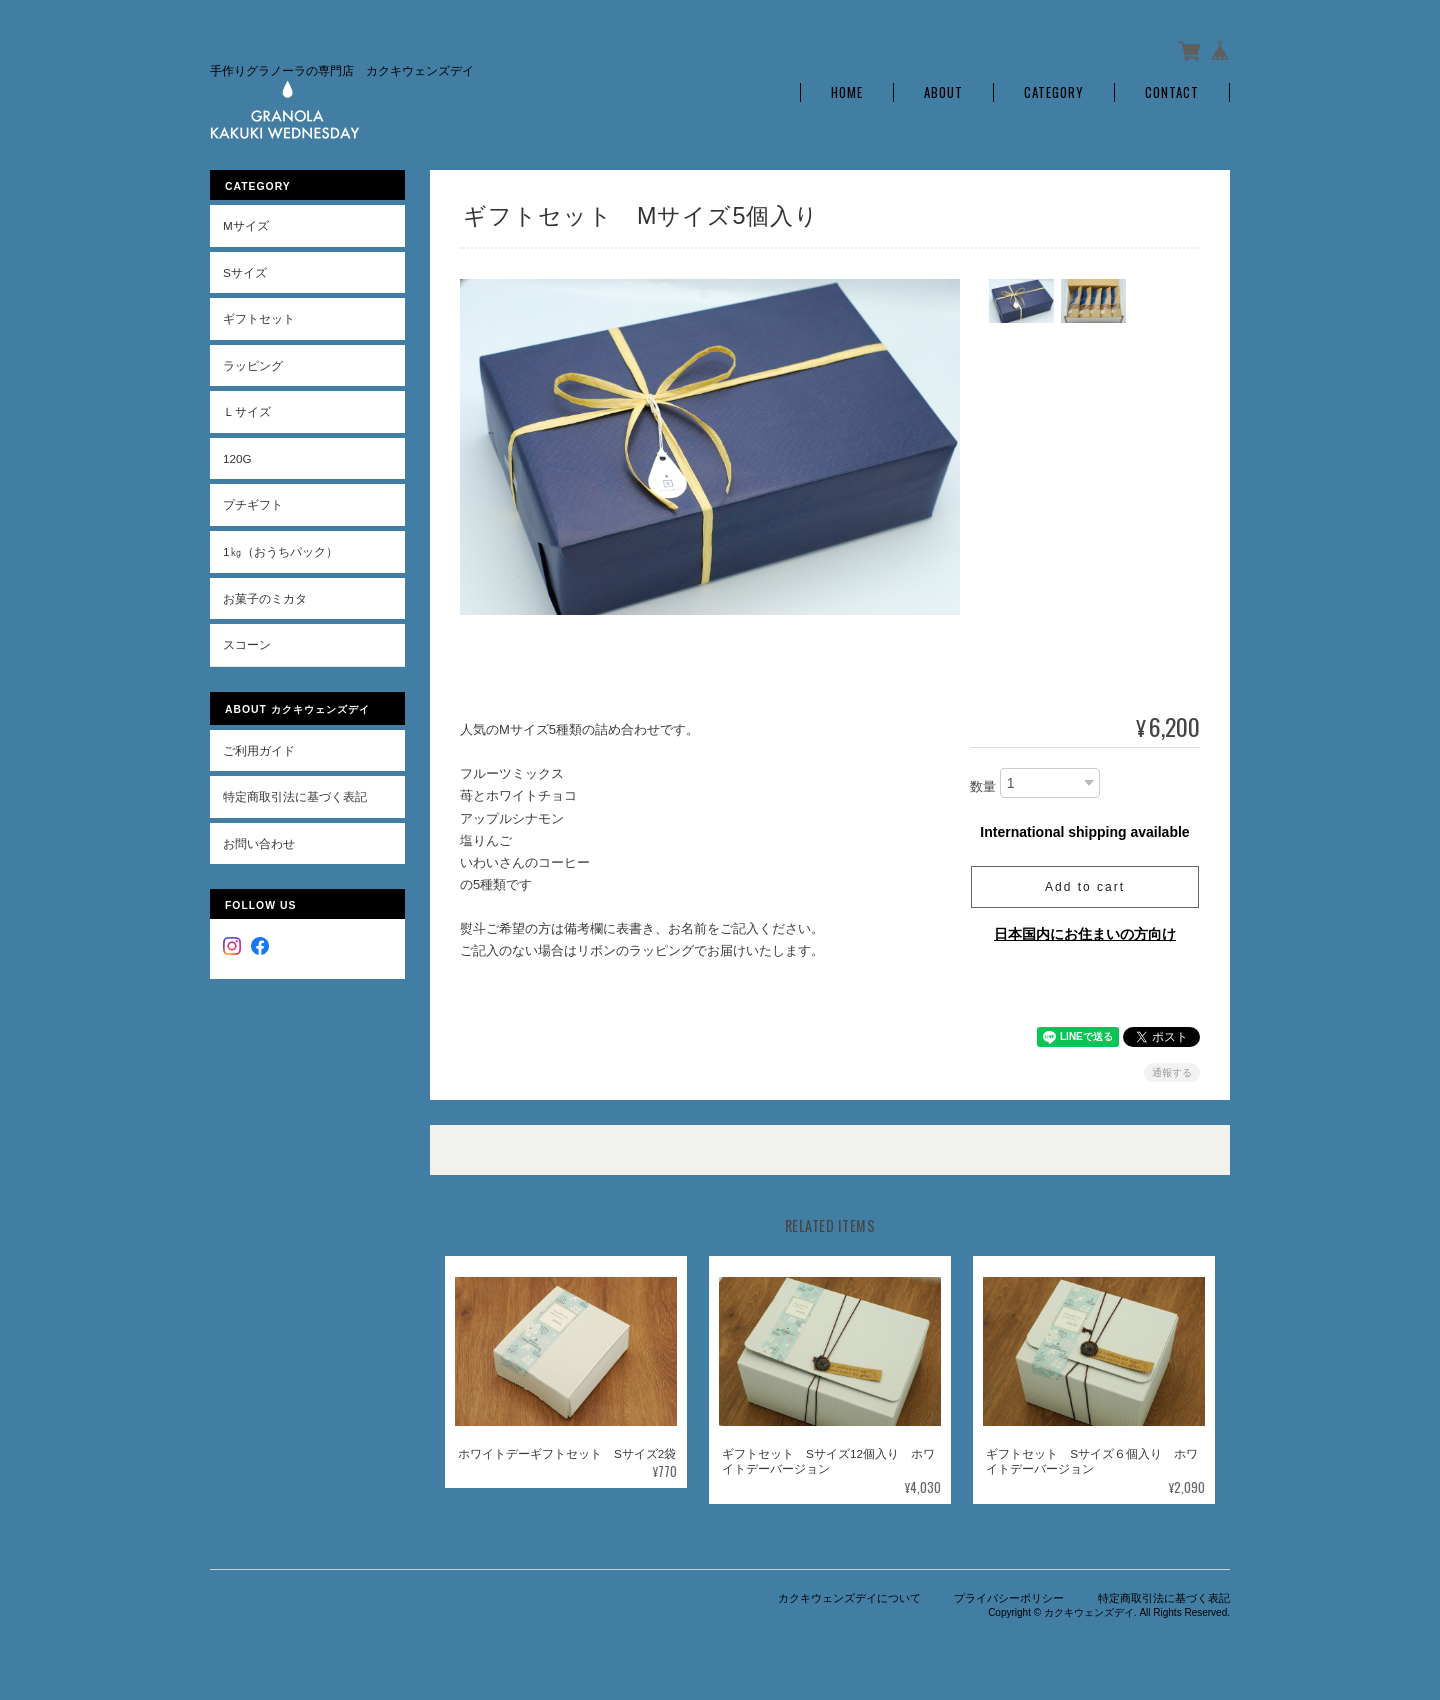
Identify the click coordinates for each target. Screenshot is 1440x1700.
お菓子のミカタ (265, 598)
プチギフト (253, 504)
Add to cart (1085, 887)
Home (847, 92)
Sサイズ (245, 272)
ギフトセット (259, 318)
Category (1054, 92)
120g (237, 458)
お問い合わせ (259, 843)
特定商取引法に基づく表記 (295, 796)
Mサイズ (246, 225)
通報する (1172, 1072)
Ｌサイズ (247, 411)
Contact (1172, 92)
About (943, 92)
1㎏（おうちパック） (280, 551)
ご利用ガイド (259, 750)
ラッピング (253, 365)
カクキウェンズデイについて (849, 1598)
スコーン (247, 644)
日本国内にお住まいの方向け (1085, 934)
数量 (983, 786)
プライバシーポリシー (1009, 1598)
